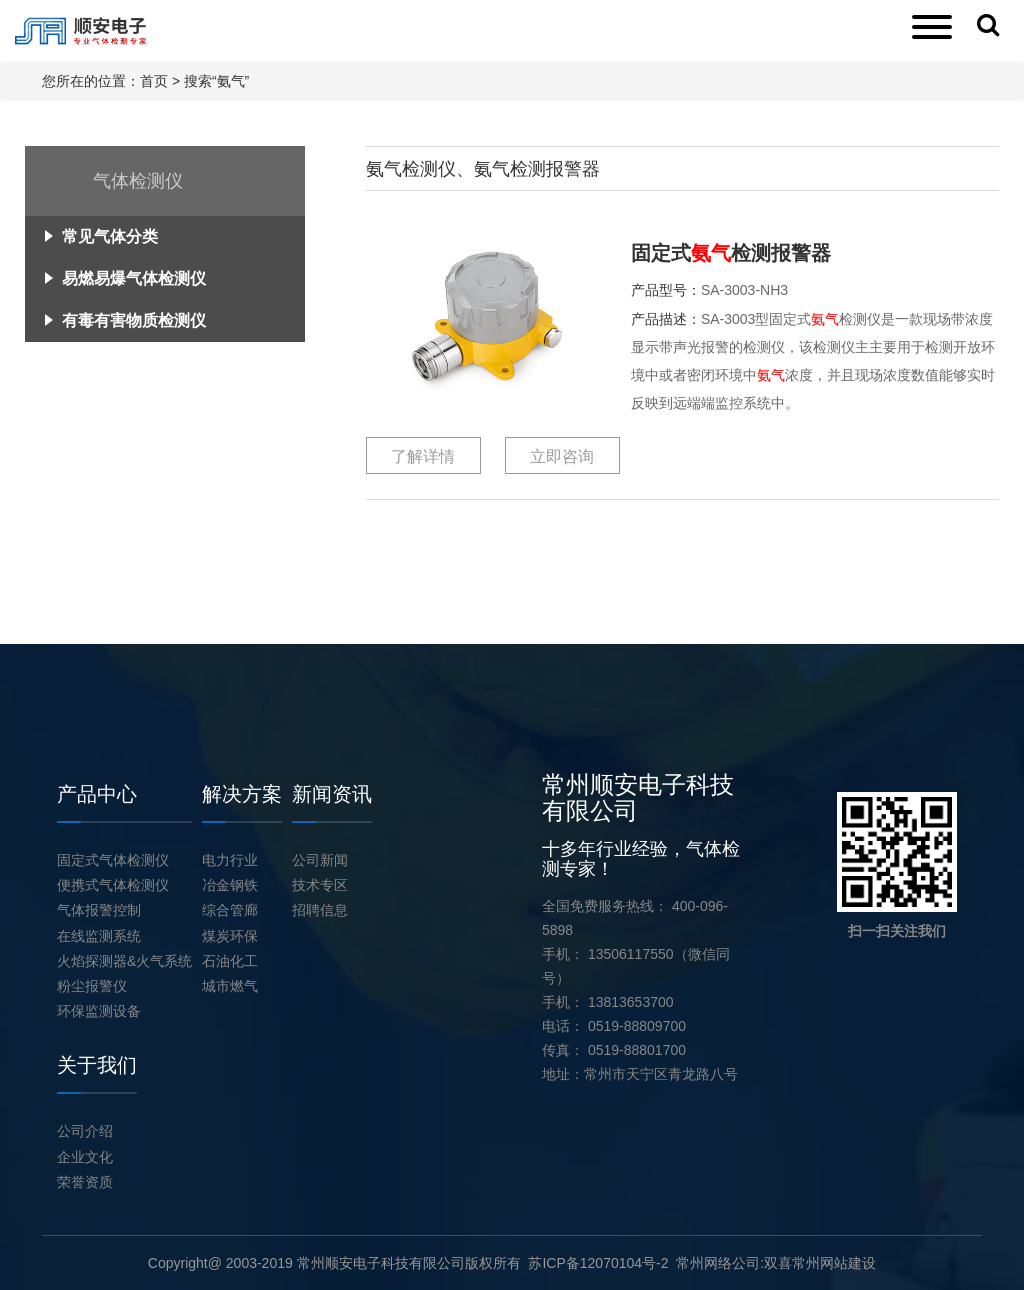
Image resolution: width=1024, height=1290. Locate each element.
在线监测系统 (99, 936)
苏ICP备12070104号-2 (598, 1263)
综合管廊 (230, 910)
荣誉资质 (85, 1182)
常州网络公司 (718, 1263)
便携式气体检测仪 (113, 885)
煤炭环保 (230, 936)
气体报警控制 (99, 910)
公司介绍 (85, 1131)
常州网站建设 (834, 1263)
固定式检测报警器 (731, 253)
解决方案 (242, 794)
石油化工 (230, 961)
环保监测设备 (99, 1011)
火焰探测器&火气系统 (124, 961)
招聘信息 (320, 910)
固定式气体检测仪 (113, 860)
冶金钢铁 (230, 885)
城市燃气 (230, 986)
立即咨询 (562, 456)
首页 (154, 81)
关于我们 (97, 1065)
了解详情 (423, 456)
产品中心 (97, 794)
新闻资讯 (332, 794)
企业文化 (85, 1157)
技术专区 (320, 885)
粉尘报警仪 (92, 986)
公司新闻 (320, 860)
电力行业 (230, 860)
